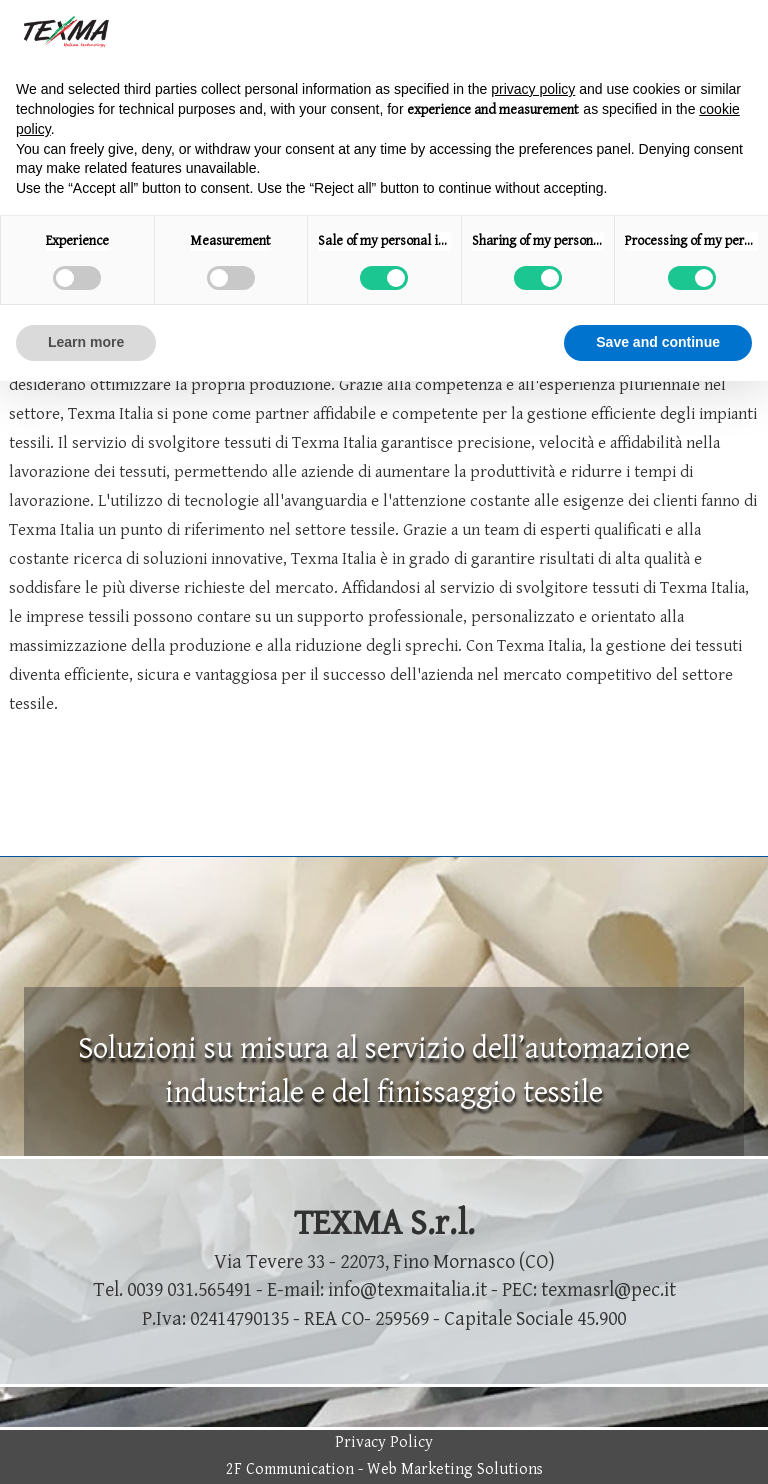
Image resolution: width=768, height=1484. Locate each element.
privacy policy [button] (533, 89)
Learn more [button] (86, 342)
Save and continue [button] (658, 342)
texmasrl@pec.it (608, 1290)
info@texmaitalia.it (407, 1290)
